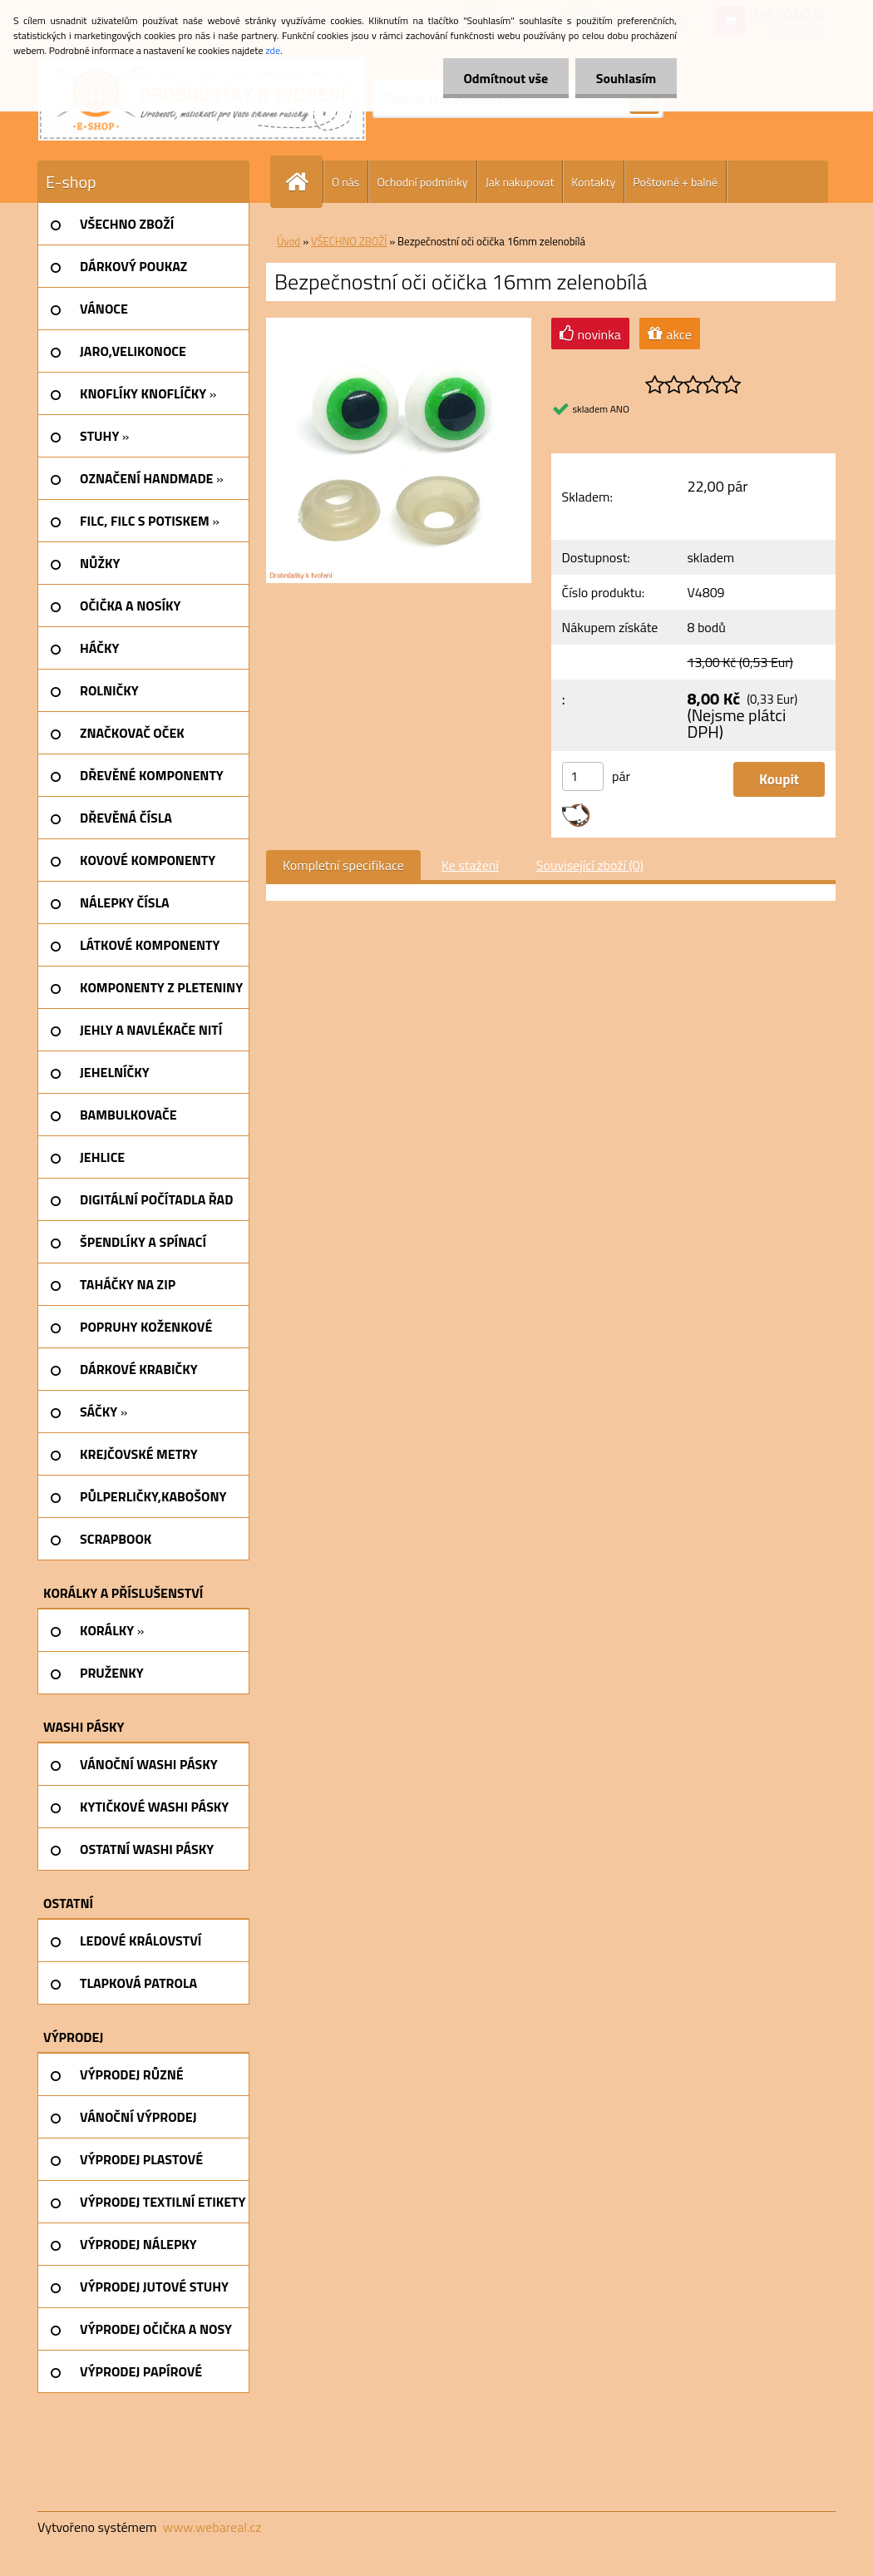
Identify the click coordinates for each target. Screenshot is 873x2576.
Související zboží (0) (590, 865)
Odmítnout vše (505, 78)
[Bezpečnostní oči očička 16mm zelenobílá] (398, 324)
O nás (345, 181)
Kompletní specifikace (343, 865)
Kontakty (593, 181)
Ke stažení (470, 865)
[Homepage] (303, 182)
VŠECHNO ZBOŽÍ (349, 241)
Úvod (288, 241)
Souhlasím (625, 78)
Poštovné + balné (675, 181)
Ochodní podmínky (422, 181)
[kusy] (583, 776)
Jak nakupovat (520, 181)
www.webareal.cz (212, 2527)
